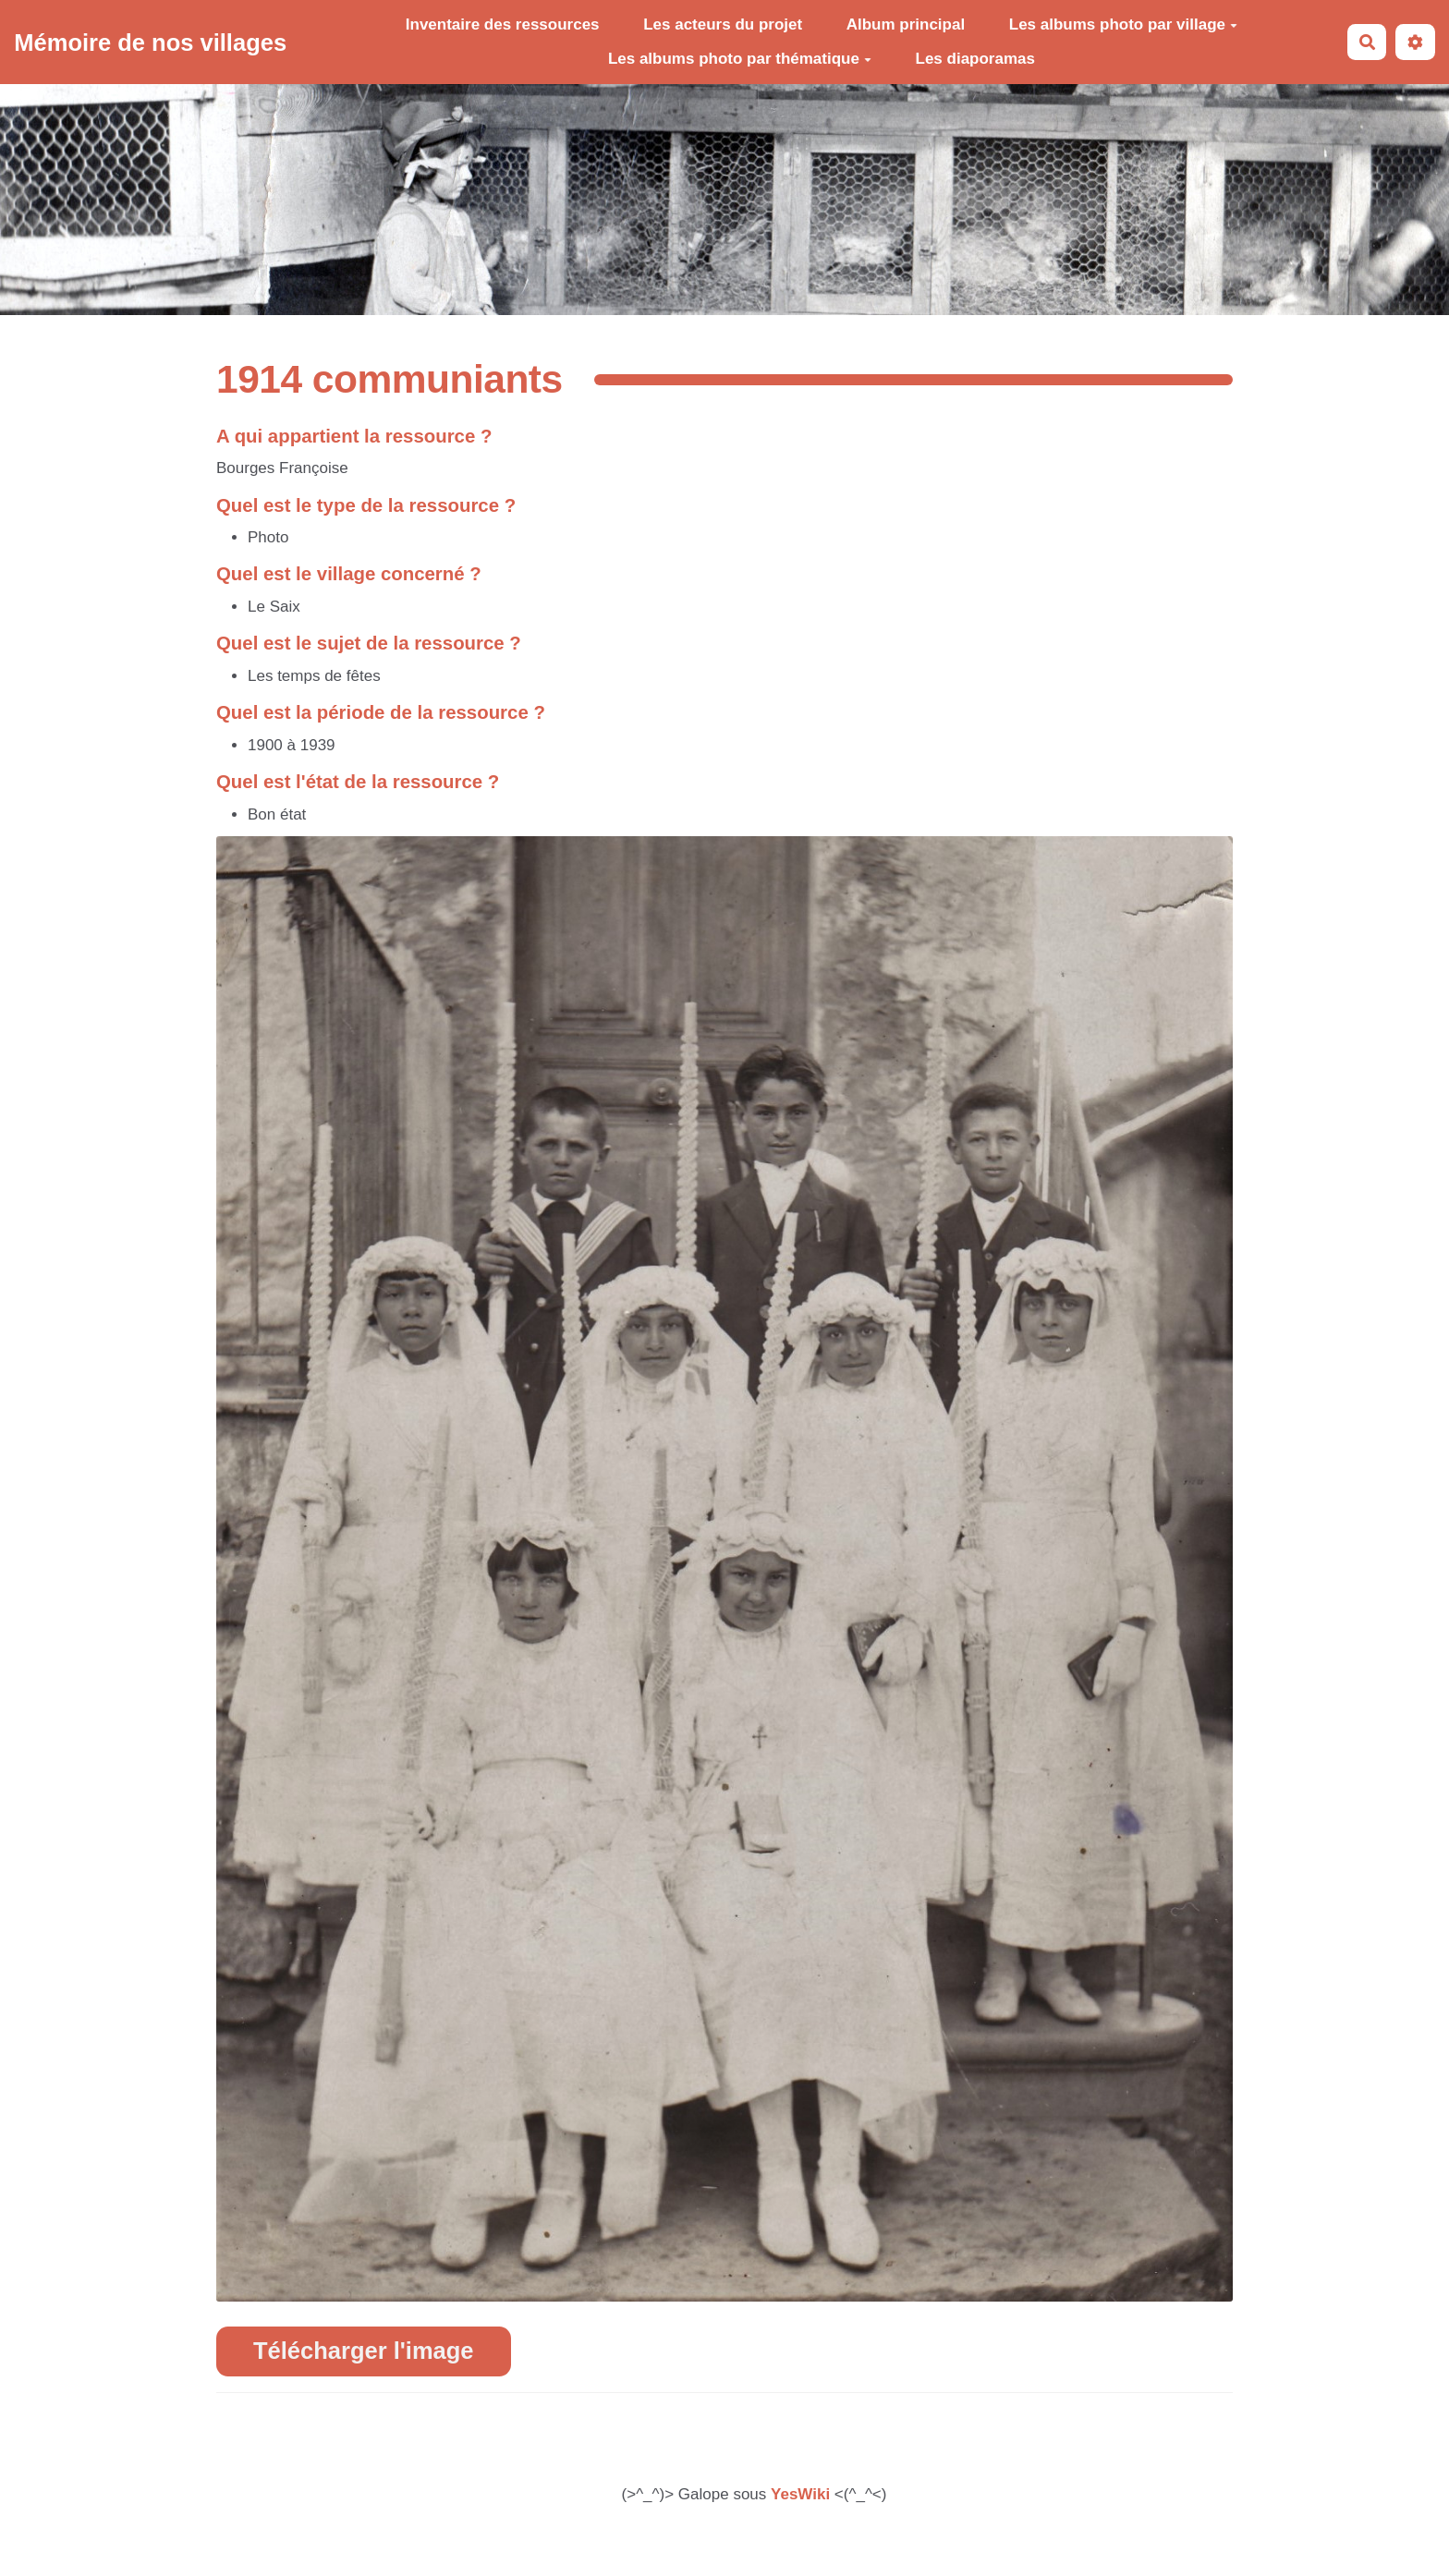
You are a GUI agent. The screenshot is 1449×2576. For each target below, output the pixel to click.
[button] (1415, 42)
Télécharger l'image (363, 2350)
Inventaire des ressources (503, 24)
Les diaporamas (975, 58)
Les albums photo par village (1123, 24)
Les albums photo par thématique (739, 58)
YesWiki (800, 2494)
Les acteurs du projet (722, 24)
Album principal (905, 24)
